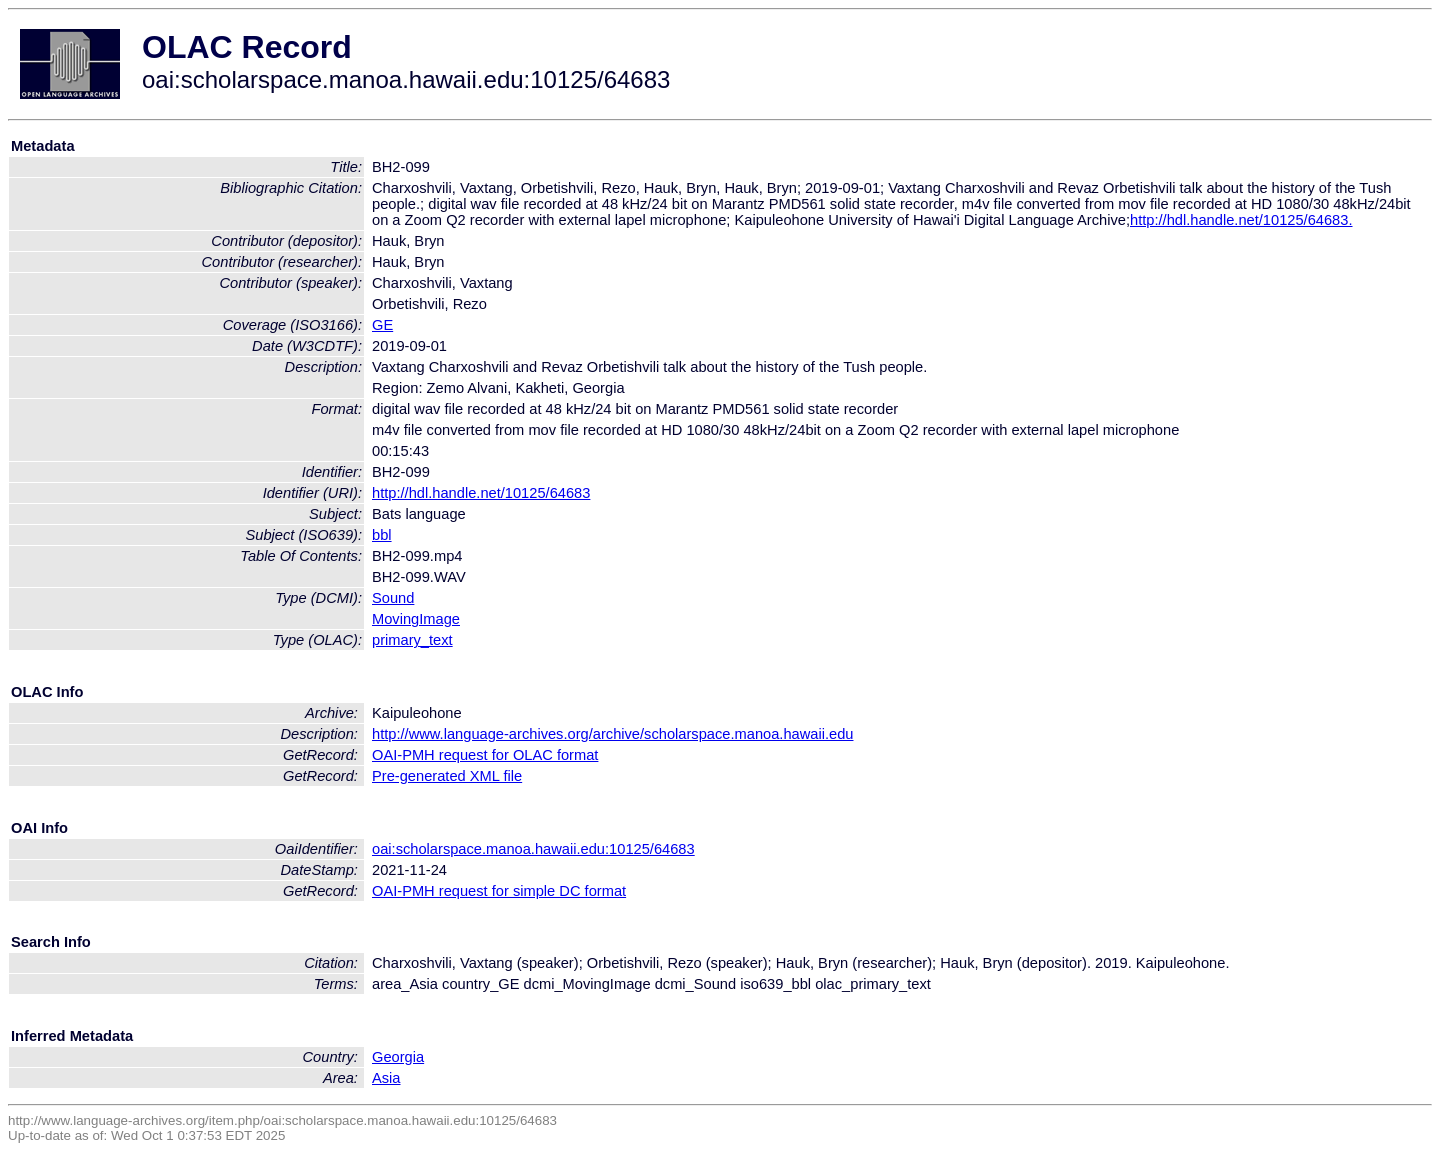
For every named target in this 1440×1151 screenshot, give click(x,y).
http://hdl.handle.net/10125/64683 (481, 493)
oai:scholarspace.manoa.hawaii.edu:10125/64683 (533, 849)
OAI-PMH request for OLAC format (485, 755)
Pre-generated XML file (447, 776)
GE (382, 325)
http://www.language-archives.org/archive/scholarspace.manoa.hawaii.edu (612, 734)
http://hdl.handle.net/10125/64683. (1241, 220)
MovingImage (416, 619)
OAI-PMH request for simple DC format (499, 891)
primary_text (412, 640)
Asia (386, 1078)
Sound (393, 598)
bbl (382, 535)
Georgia (398, 1057)
